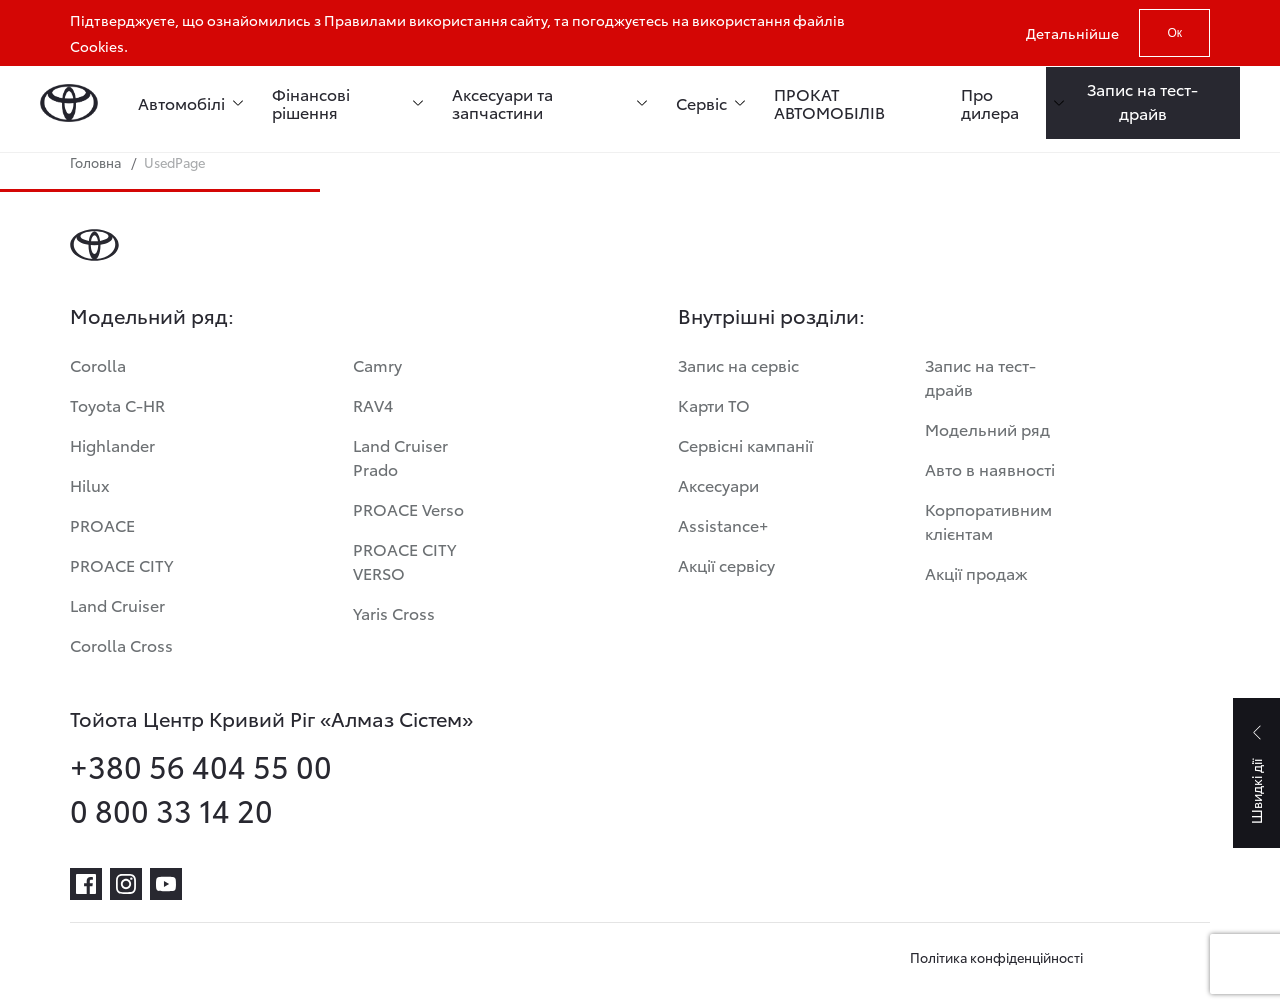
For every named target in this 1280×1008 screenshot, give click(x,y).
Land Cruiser (117, 604)
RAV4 (373, 404)
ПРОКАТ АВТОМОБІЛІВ (829, 102)
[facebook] (86, 884)
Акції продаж (976, 572)
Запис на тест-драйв (980, 376)
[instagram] (126, 884)
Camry (377, 364)
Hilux (90, 484)
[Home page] (69, 103)
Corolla (98, 364)
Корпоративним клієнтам (988, 520)
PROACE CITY (121, 564)
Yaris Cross (394, 612)
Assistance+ (723, 524)
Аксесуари (718, 484)
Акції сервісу (726, 564)
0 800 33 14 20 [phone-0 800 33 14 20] (171, 810)
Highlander (112, 444)
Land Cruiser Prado (400, 456)
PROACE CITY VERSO (404, 560)
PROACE (102, 524)
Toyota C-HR (117, 404)
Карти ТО (714, 404)
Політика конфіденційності (996, 957)
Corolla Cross (121, 644)
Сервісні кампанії (745, 444)
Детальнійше (1072, 33)
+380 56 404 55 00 (201, 766)
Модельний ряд (987, 428)
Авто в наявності (990, 468)
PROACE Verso (408, 508)
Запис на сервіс (738, 364)
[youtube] (166, 884)
